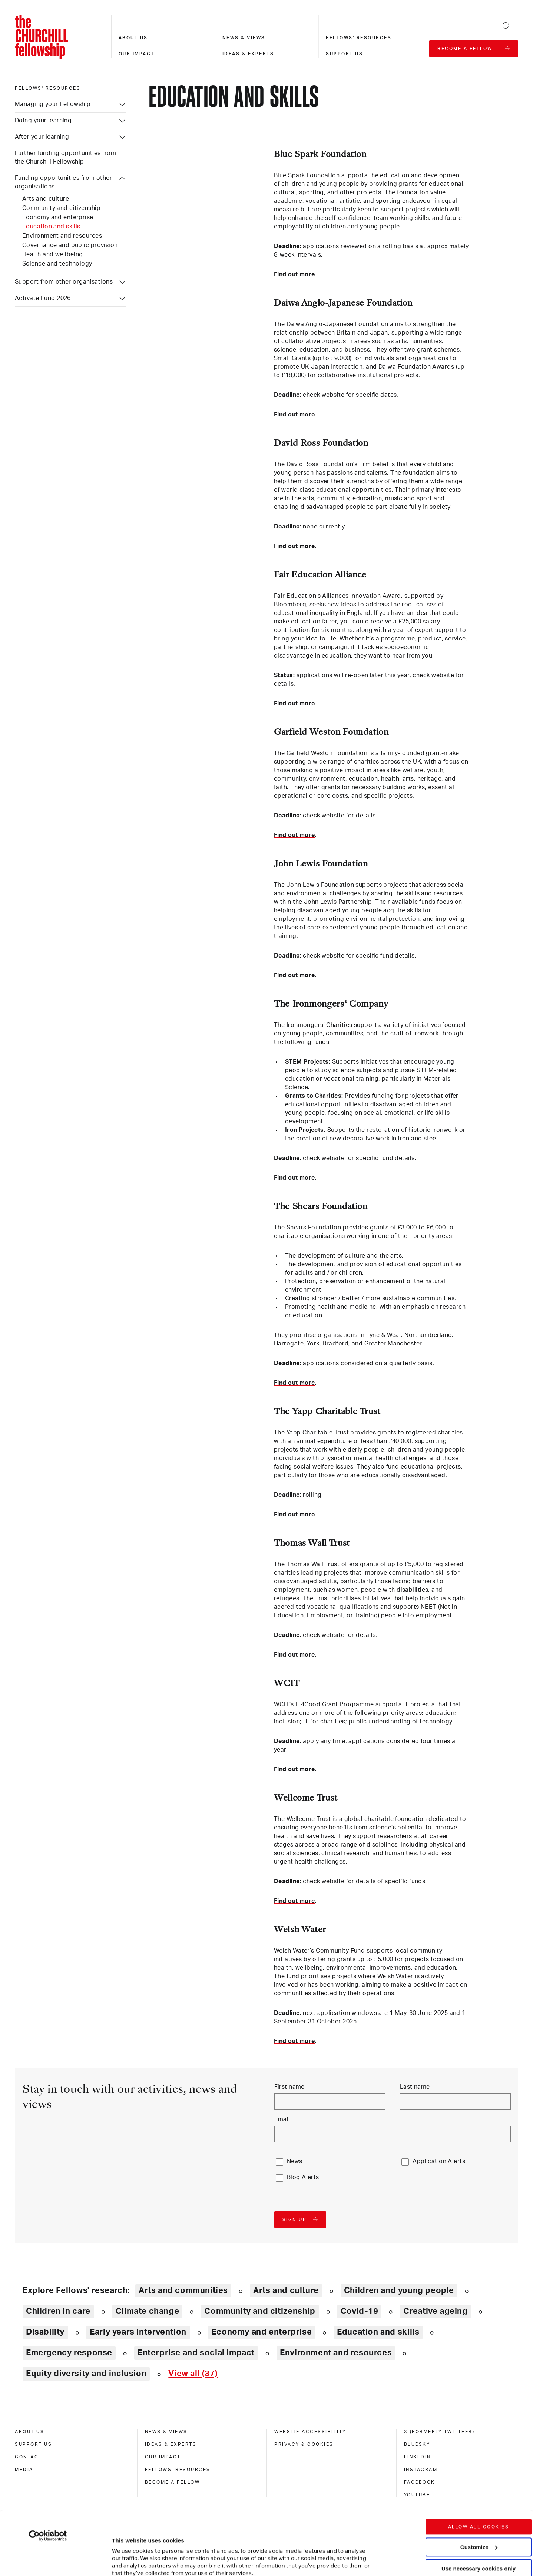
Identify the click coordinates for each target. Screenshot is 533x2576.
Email (282, 2119)
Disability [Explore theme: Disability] (45, 2332)
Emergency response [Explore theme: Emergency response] (69, 2353)
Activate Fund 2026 (43, 298)
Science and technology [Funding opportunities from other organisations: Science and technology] (57, 264)
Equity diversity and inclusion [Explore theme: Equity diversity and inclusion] (86, 2373)
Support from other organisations (64, 282)
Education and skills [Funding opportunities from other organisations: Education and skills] (51, 227)
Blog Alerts (303, 2177)
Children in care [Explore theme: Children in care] (58, 2311)
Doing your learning (43, 120)
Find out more (294, 274)
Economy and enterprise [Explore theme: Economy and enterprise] (262, 2332)
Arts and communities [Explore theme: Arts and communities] (183, 2290)
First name (289, 2087)
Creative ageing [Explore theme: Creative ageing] (435, 2311)
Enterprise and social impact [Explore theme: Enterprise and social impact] (196, 2353)
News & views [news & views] (166, 2432)
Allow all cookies (478, 2467)
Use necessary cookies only (478, 2509)
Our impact (137, 54)
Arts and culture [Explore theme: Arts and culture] (286, 2290)
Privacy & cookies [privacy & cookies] (304, 2444)
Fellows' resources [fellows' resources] (47, 88)
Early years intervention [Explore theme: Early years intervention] (138, 2332)
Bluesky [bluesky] (417, 2444)
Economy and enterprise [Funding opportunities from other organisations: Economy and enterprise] (57, 217)
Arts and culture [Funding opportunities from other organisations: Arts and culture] (45, 199)
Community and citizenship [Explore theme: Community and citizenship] (259, 2311)
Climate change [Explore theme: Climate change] (147, 2311)
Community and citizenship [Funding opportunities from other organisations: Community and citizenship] (61, 208)
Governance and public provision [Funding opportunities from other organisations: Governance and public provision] (70, 245)
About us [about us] (29, 2432)
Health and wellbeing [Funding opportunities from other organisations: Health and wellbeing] (52, 254)
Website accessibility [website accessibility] (310, 2432)
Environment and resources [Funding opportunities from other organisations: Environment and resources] (62, 236)
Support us (344, 54)
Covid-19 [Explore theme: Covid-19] (359, 2311)
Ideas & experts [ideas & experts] (171, 2444)
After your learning (42, 137)
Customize (478, 2487)
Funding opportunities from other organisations (63, 182)
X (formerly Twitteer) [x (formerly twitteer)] (439, 2432)
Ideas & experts (248, 54)
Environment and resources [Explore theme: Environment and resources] (336, 2353)
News (294, 2161)
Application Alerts (439, 2161)
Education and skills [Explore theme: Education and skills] (378, 2332)
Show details (122, 2548)
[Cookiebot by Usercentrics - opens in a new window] (48, 2475)
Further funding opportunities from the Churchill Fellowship (65, 157)
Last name (415, 2087)
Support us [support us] (33, 2444)
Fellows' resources (358, 38)
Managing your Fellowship (53, 104)
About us (133, 38)
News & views (243, 38)
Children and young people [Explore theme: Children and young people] (399, 2290)
